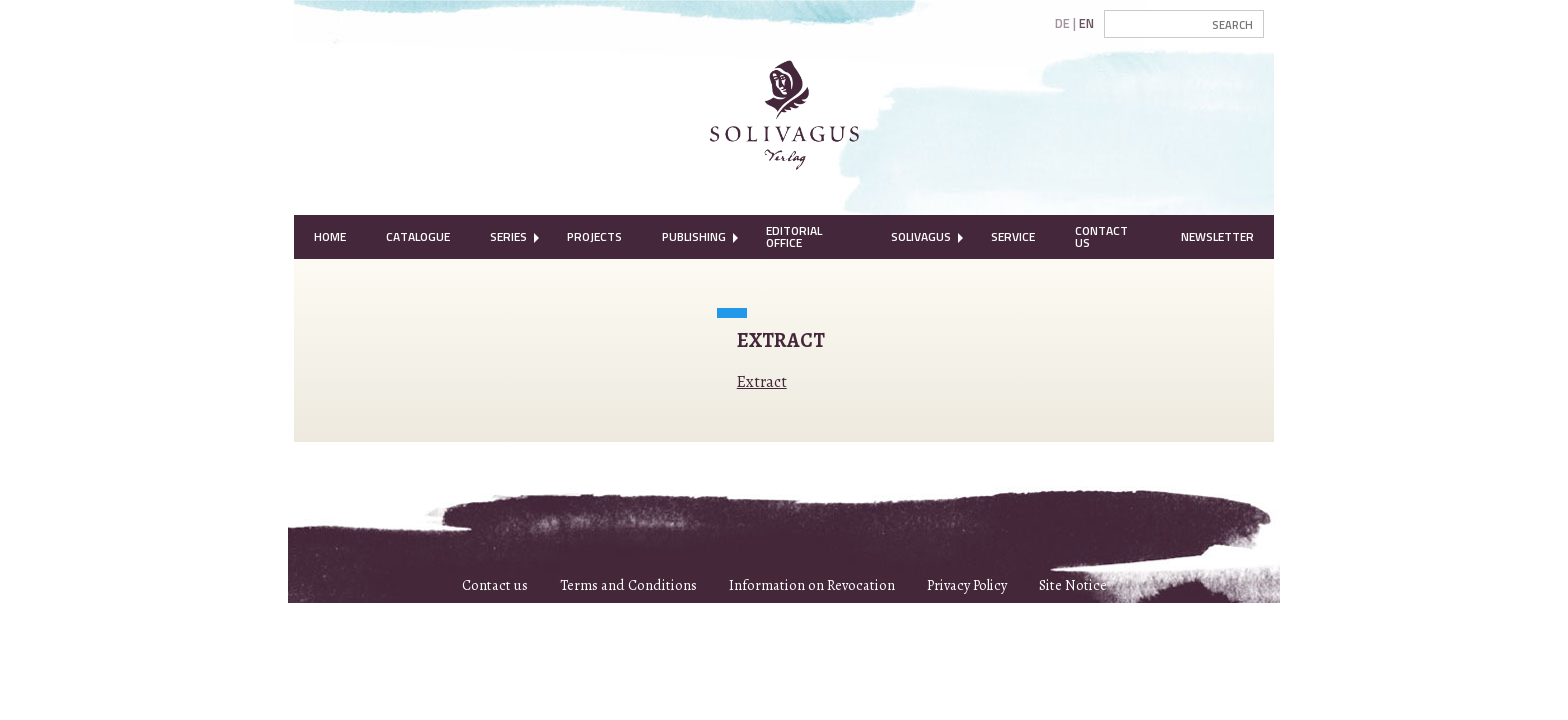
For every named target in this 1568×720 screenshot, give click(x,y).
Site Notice (1073, 585)
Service (1013, 236)
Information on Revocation (812, 585)
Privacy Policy (967, 585)
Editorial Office (794, 236)
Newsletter (1217, 236)
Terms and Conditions (628, 585)
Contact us (495, 585)
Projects (594, 236)
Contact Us (1101, 236)
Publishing (694, 236)
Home (330, 236)
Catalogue (418, 236)
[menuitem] (330, 237)
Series (508, 236)
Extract (762, 382)
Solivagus (921, 236)
